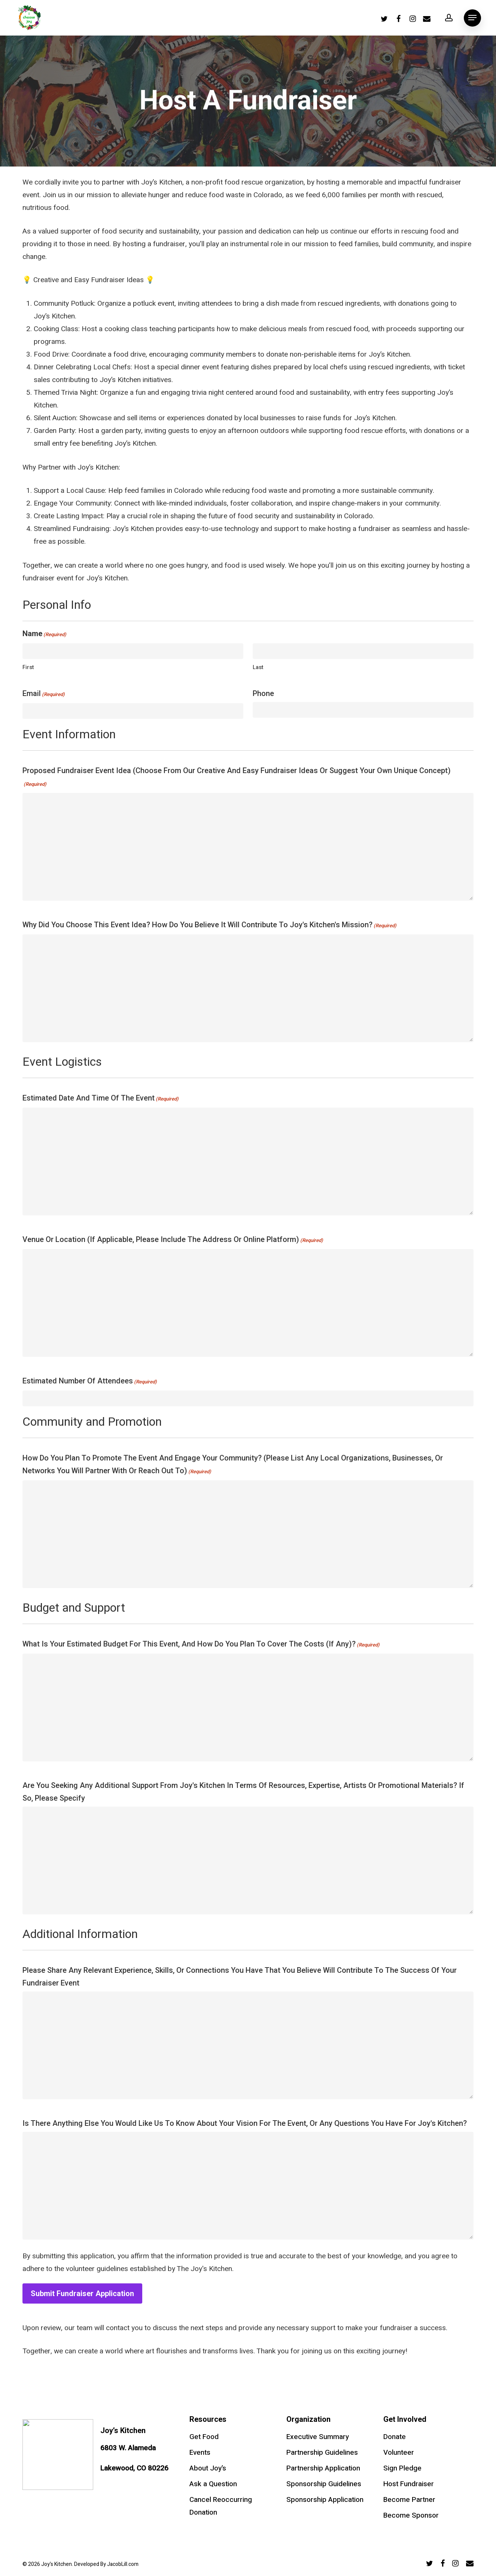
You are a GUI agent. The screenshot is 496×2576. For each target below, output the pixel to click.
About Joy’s (207, 2468)
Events (199, 2452)
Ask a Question (213, 2484)
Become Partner (409, 2499)
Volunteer (398, 2452)
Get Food (204, 2437)
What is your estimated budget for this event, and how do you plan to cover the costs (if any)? (201, 1645)
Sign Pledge (402, 2468)
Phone (263, 693)
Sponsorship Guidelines (323, 2484)
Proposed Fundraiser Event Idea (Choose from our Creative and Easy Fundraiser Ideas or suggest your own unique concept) (236, 778)
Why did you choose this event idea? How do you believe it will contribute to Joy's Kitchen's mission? (209, 925)
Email (43, 694)
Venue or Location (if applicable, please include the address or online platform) (172, 1240)
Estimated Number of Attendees (89, 1382)
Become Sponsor (411, 2515)
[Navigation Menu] (472, 18)
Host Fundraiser (408, 2484)
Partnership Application (323, 2468)
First (28, 667)
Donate (394, 2437)
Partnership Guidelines (322, 2452)
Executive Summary (317, 2437)
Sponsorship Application (324, 2499)
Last (258, 667)
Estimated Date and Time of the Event (100, 1099)
